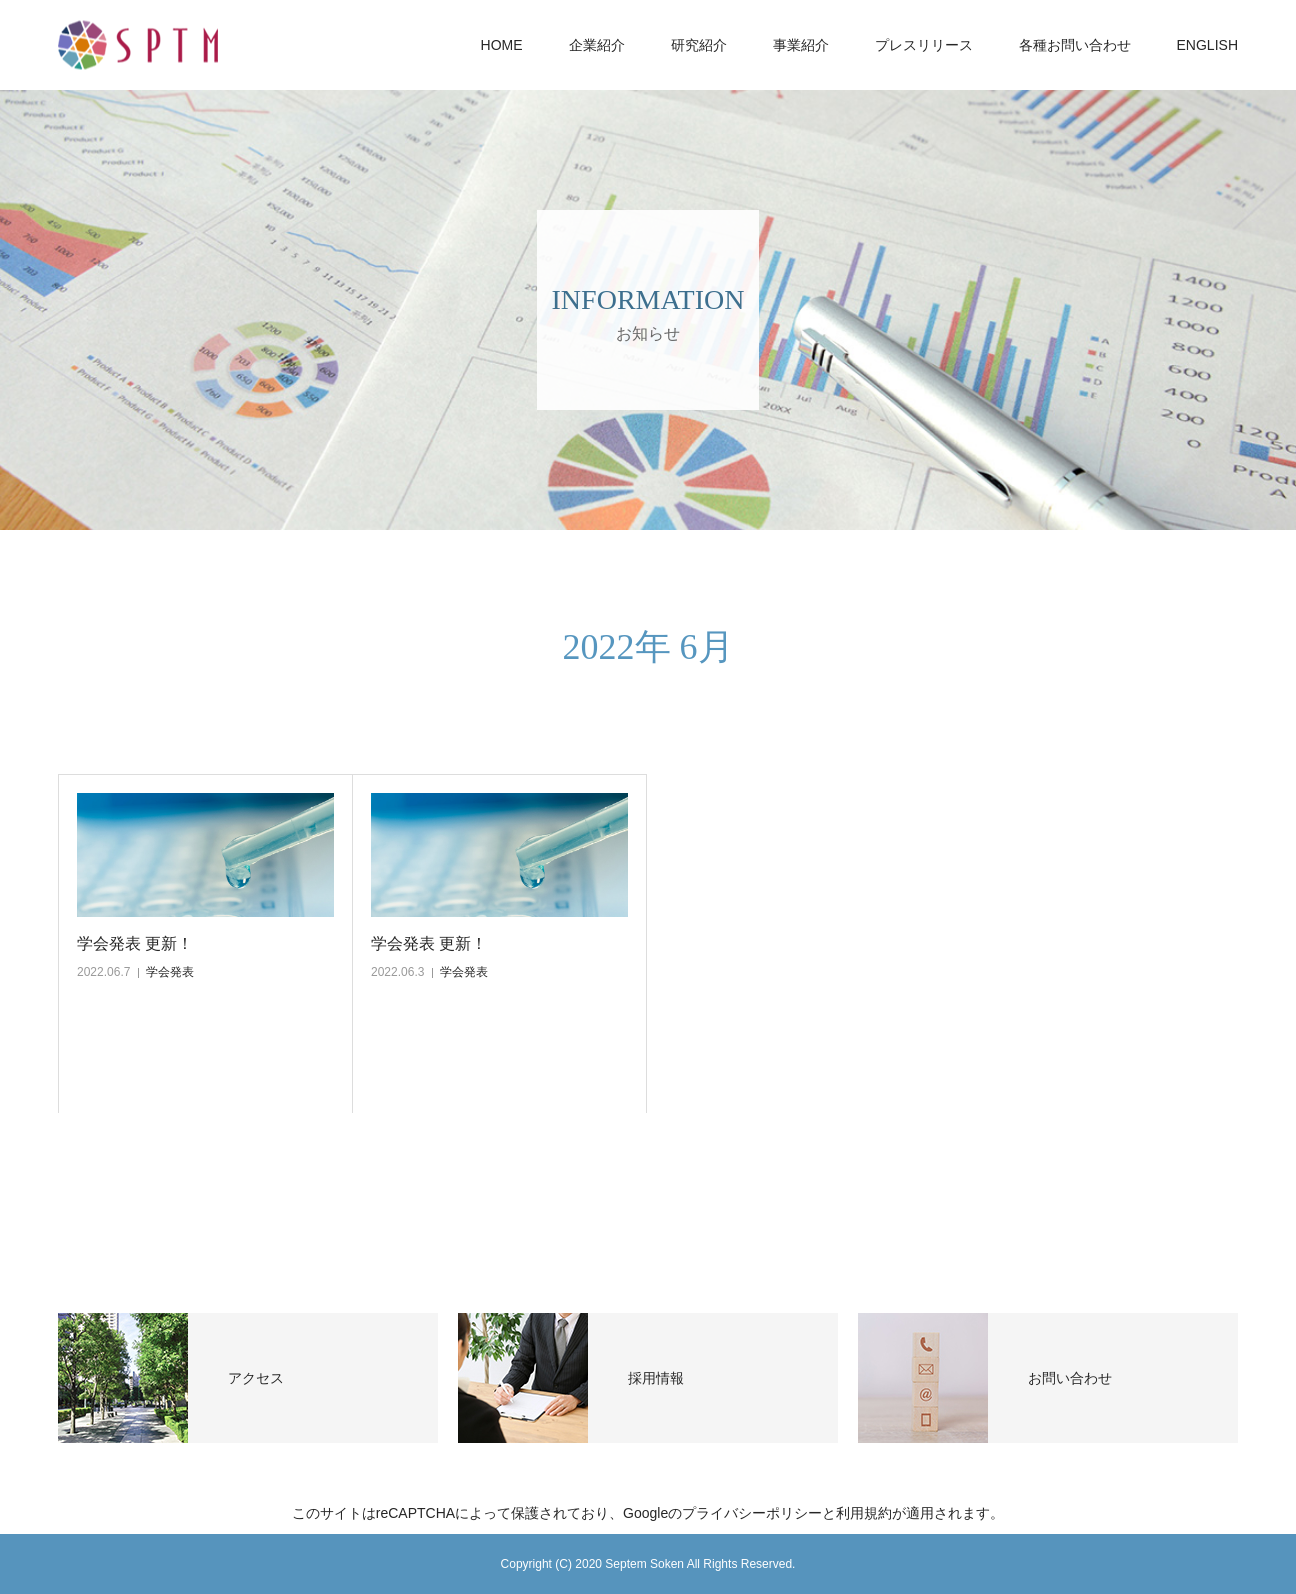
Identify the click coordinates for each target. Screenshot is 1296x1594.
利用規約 (864, 1513)
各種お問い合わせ (1075, 45)
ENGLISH (1207, 45)
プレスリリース (924, 45)
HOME (502, 45)
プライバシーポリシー (752, 1513)
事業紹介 (801, 45)
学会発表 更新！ (135, 943)
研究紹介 (699, 45)
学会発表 (170, 972)
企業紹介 (597, 45)
